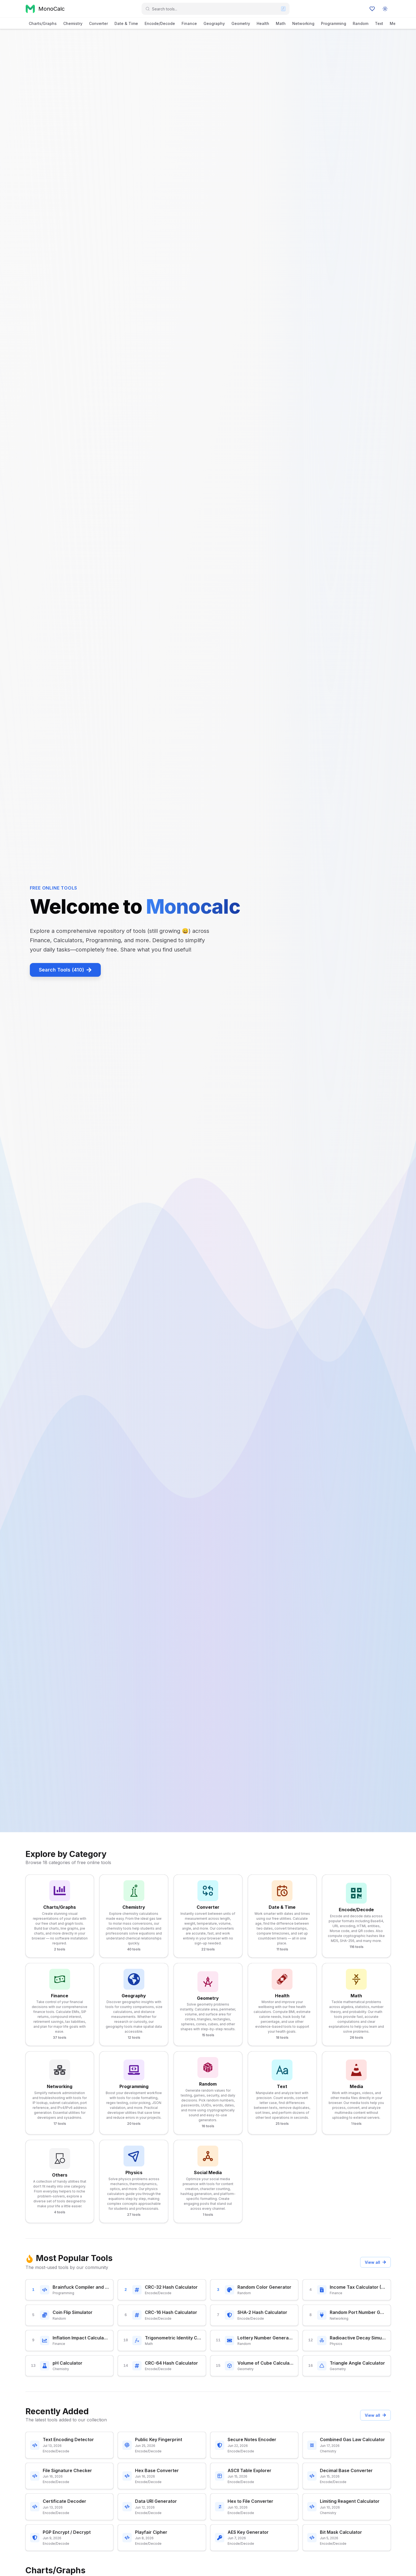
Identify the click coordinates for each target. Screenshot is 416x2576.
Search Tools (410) (65, 970)
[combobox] (215, 8)
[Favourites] (372, 8)
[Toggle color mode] (385, 8)
